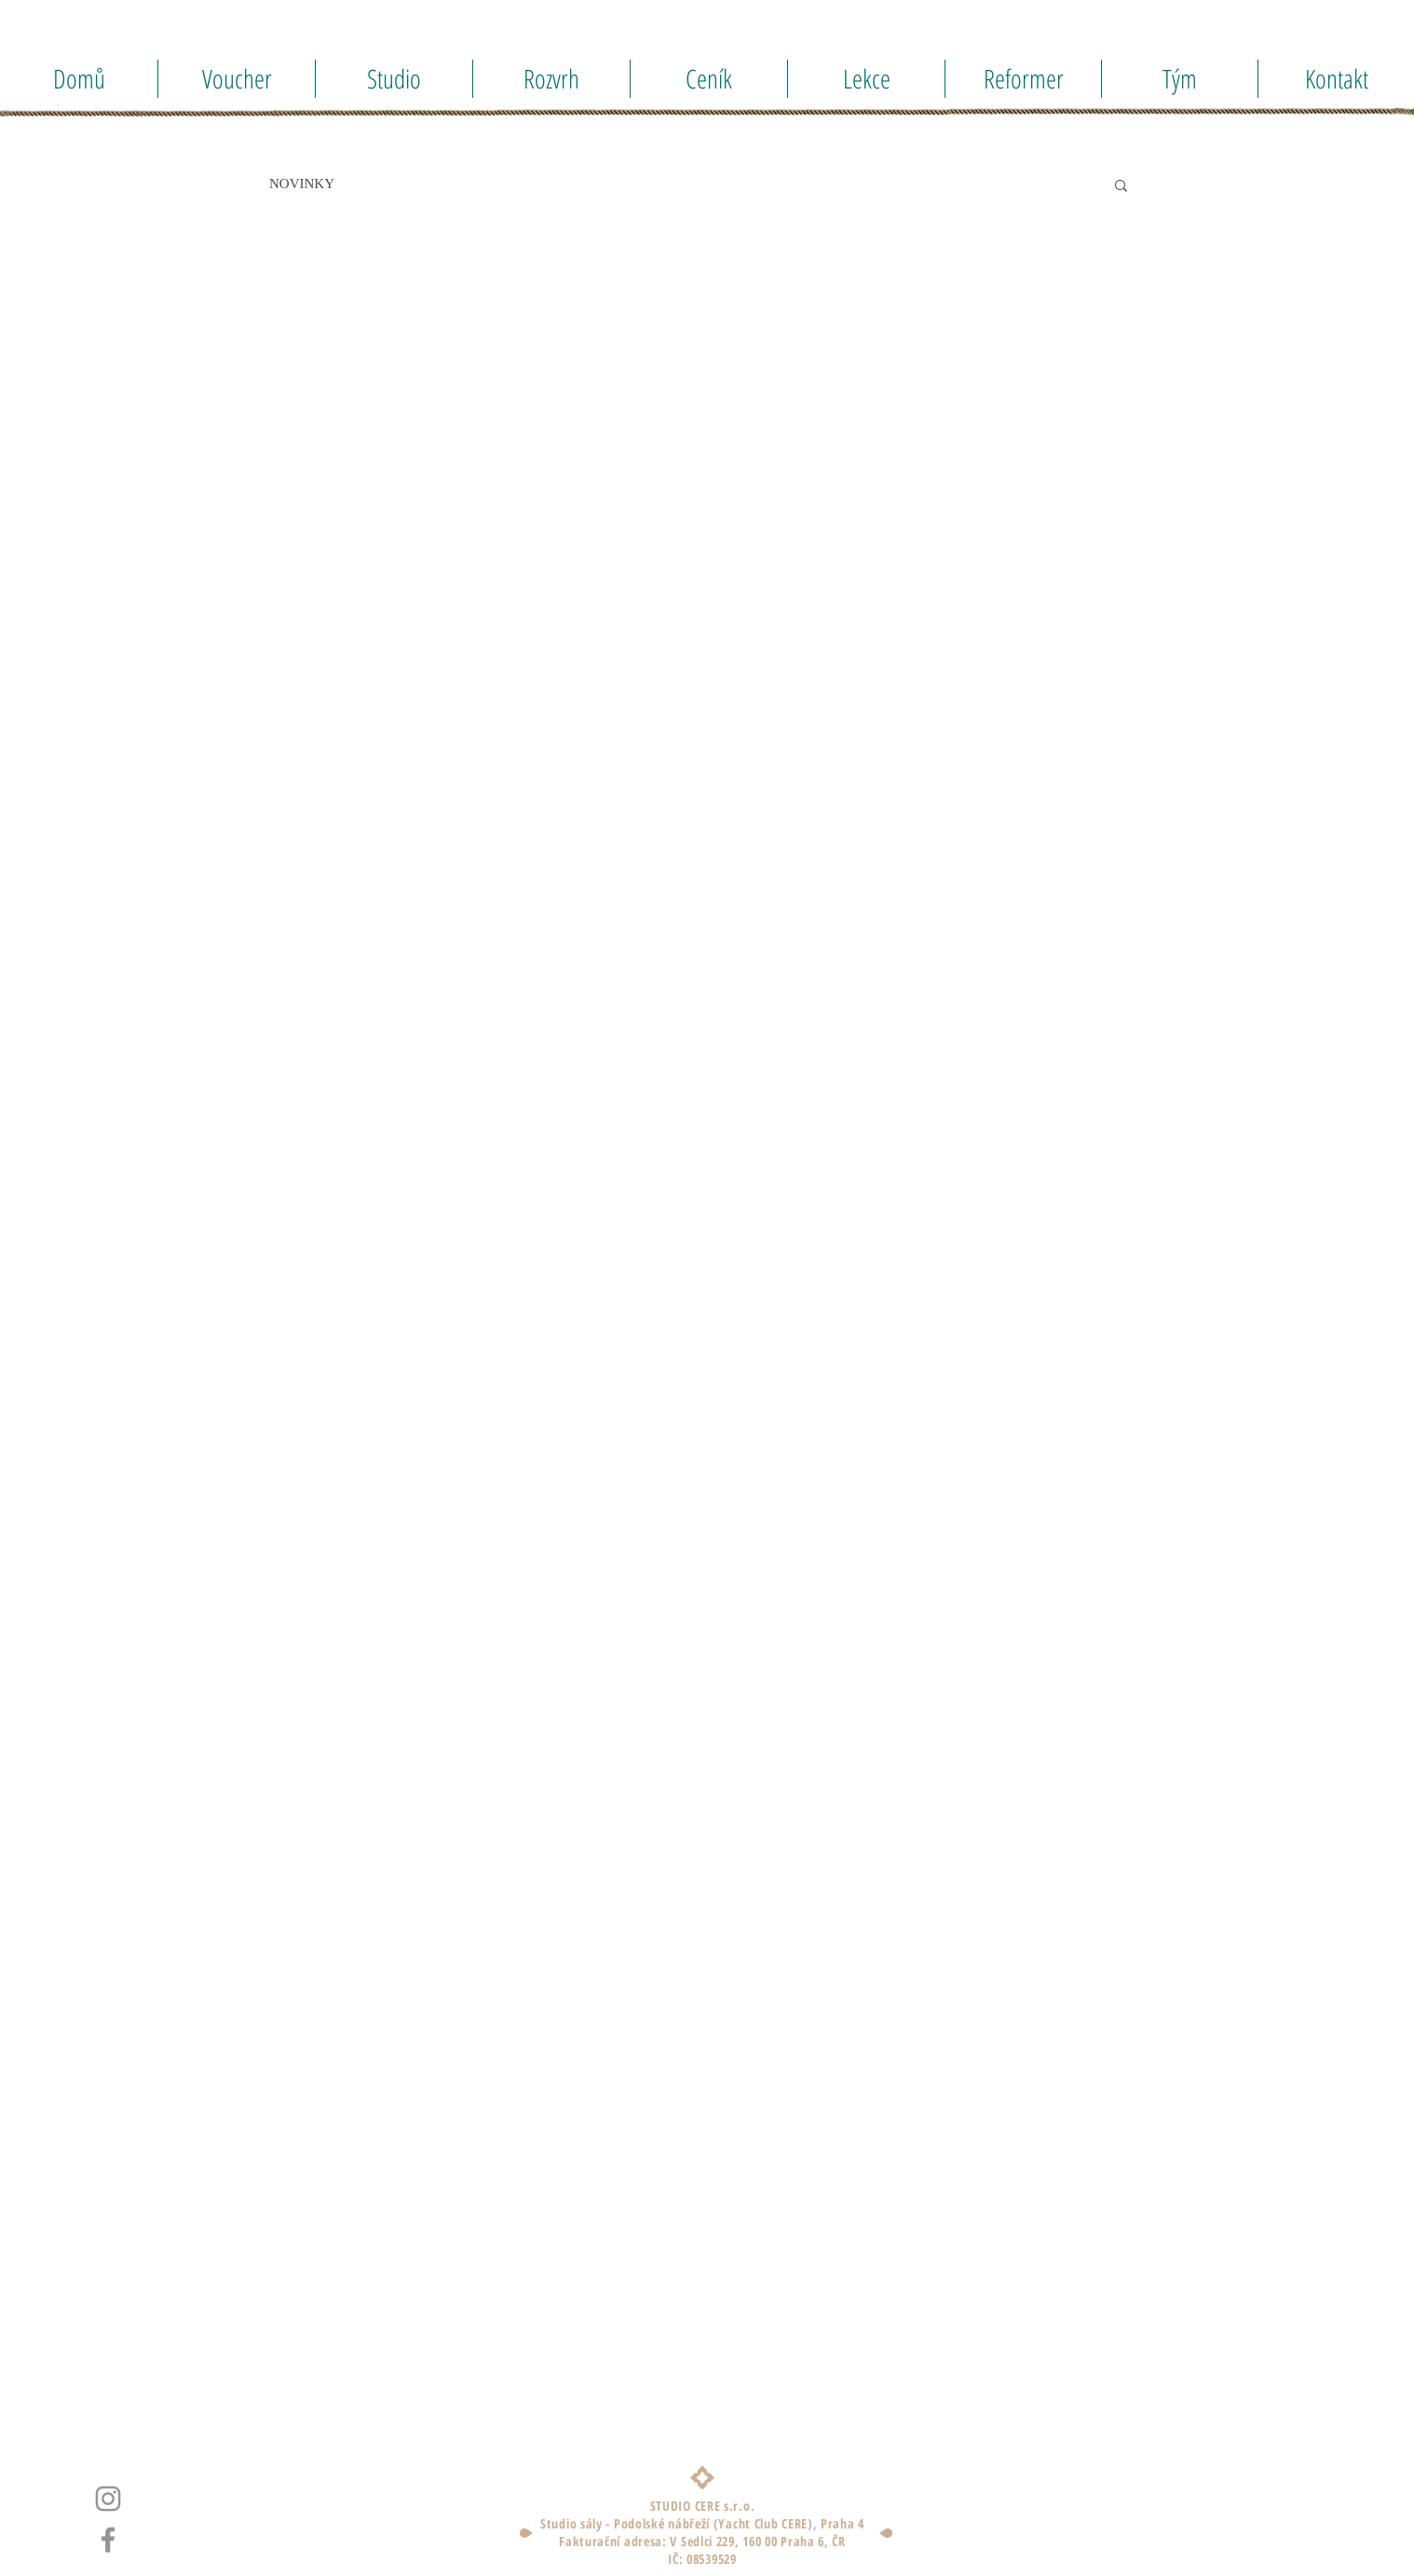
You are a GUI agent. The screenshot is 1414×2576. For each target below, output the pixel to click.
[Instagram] (108, 2498)
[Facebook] (108, 2539)
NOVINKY (301, 183)
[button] (1121, 187)
